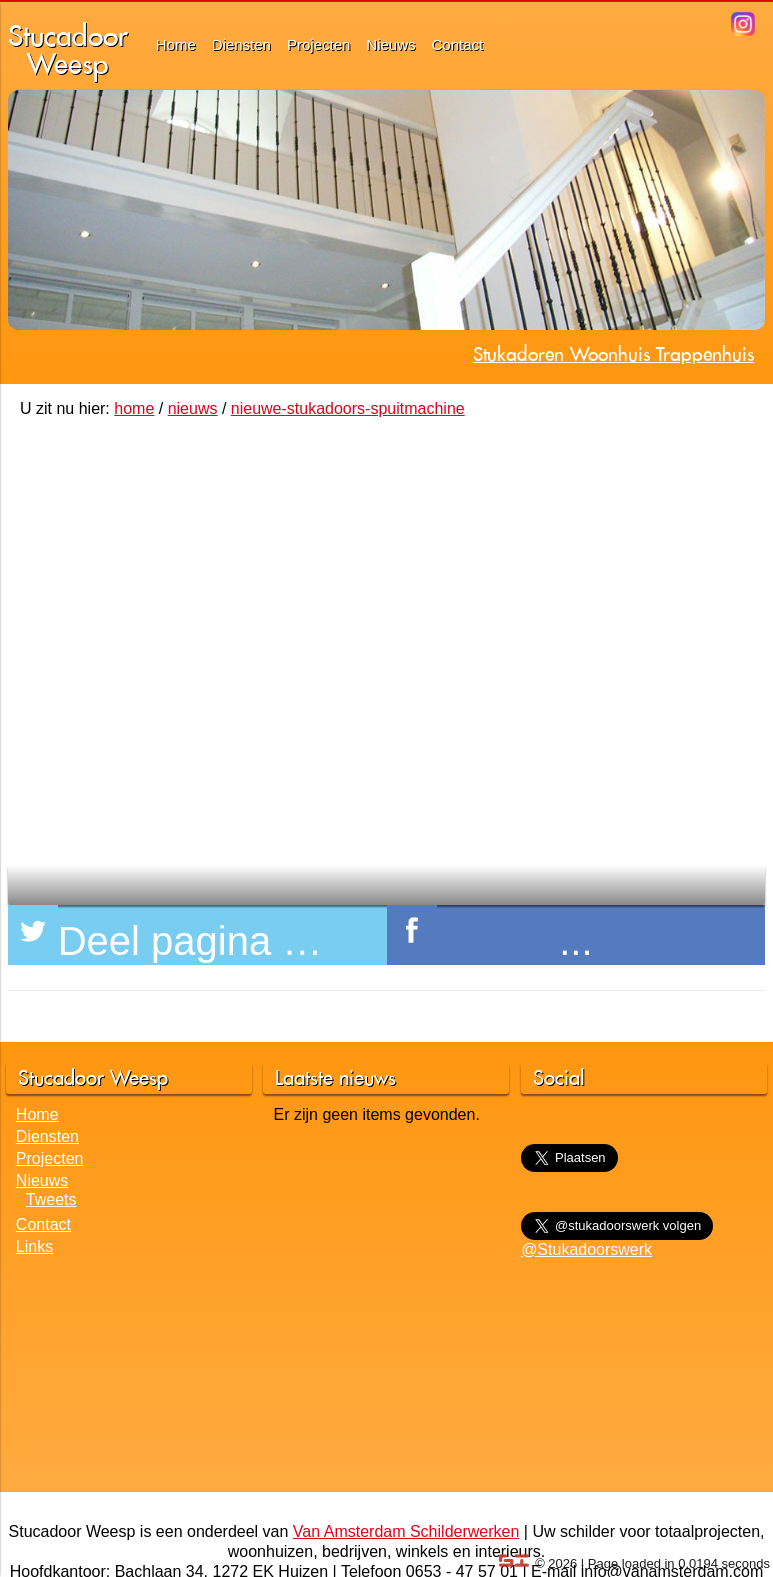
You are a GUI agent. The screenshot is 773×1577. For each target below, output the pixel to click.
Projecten (318, 44)
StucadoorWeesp (68, 49)
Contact (458, 44)
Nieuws (390, 44)
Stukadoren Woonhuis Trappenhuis (613, 354)
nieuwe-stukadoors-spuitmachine (348, 408)
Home (176, 44)
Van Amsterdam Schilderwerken (406, 1531)
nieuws (193, 408)
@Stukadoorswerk (586, 1249)
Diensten (241, 44)
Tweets (51, 1199)
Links (34, 1246)
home (134, 408)
